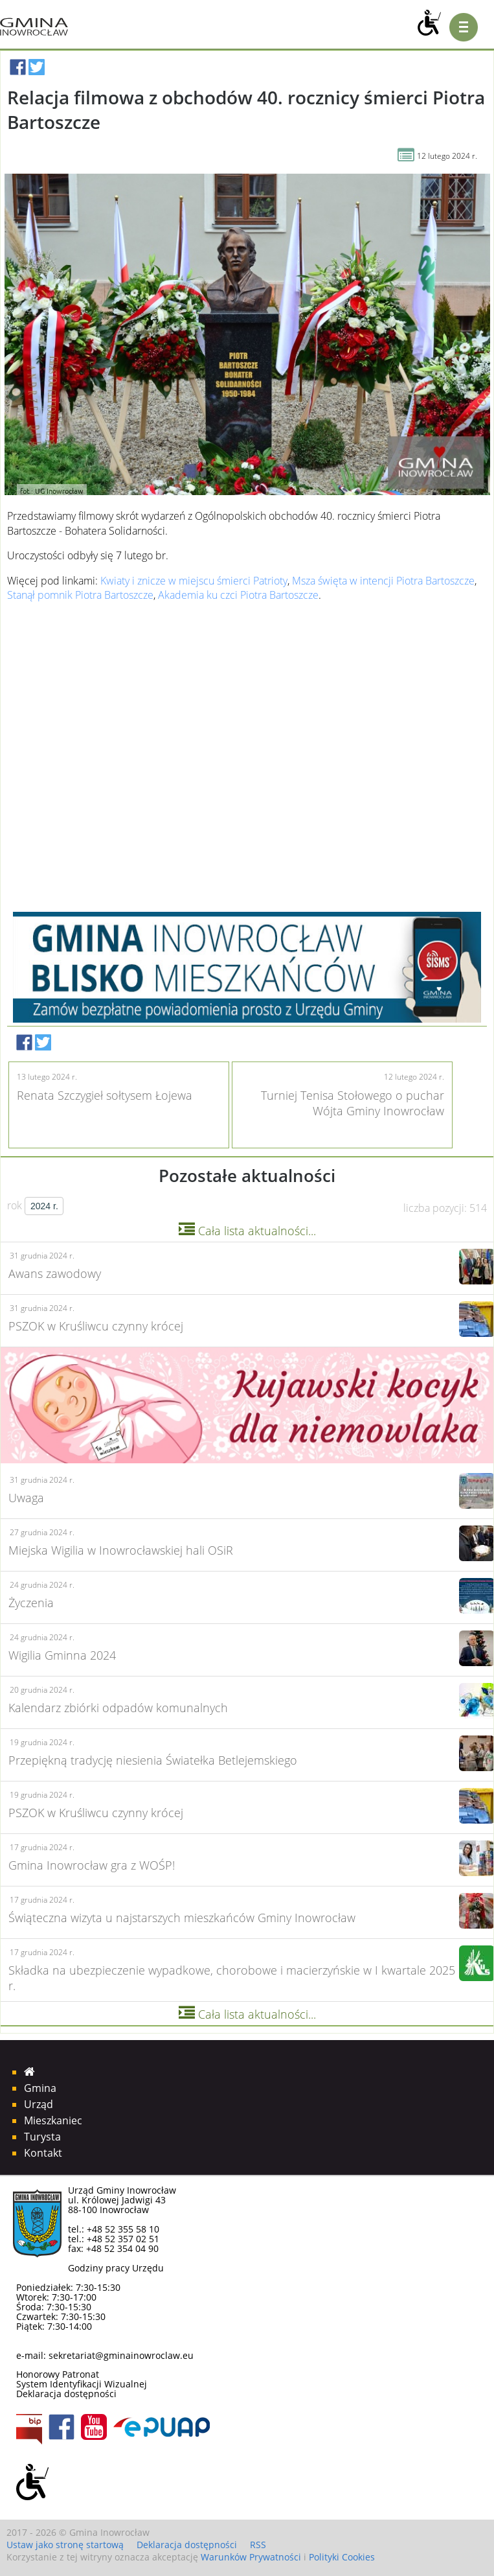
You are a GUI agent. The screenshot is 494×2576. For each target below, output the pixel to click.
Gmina (40, 2088)
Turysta (42, 2136)
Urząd (38, 2104)
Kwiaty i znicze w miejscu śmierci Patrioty (193, 581)
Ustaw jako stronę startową (65, 2544)
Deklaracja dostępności (66, 2393)
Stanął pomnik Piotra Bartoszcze (80, 595)
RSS (258, 2544)
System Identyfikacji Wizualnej (81, 2384)
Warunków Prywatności (251, 2557)
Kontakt (43, 2153)
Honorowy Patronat (57, 2374)
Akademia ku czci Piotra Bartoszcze (238, 595)
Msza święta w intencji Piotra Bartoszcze (383, 581)
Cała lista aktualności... (247, 1230)
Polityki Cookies (342, 2557)
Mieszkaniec (53, 2120)
